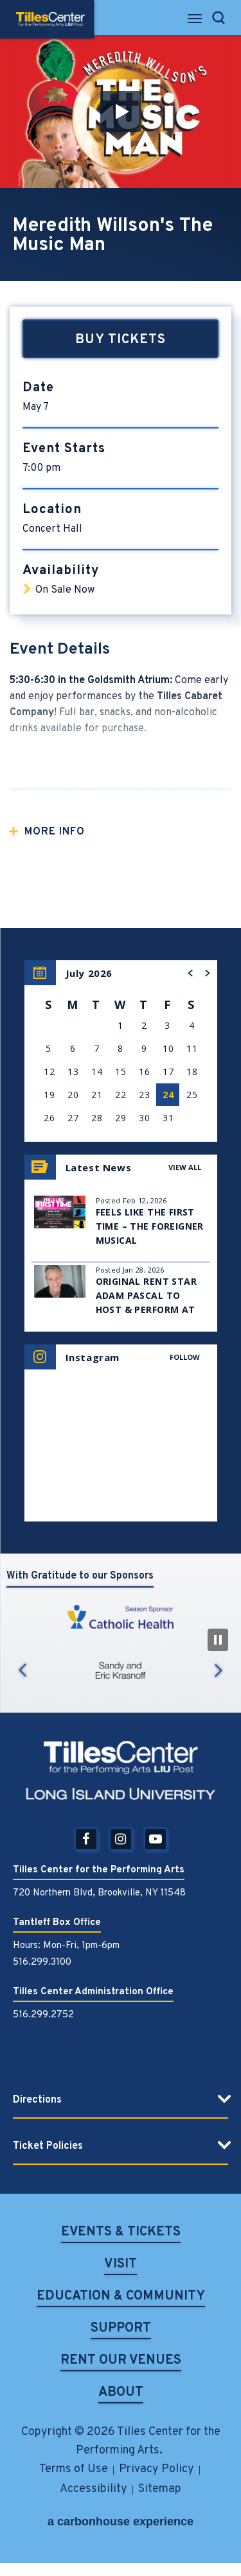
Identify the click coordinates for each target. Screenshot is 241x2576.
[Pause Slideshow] (218, 1640)
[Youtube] (155, 1839)
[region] (120, 1051)
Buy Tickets (120, 340)
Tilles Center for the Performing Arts (50, 19)
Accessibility (93, 2489)
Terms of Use (73, 2469)
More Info (54, 832)
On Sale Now (64, 590)
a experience (120, 2521)
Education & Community (121, 2297)
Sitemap (159, 2489)
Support (121, 2329)
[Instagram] (120, 1839)
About (120, 2393)
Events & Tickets (121, 2233)
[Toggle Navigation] (196, 22)
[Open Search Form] (218, 18)
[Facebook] (86, 1839)
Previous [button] (22, 1670)
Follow (185, 1357)
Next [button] (218, 1670)
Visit (120, 2265)
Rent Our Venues (120, 2361)
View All (184, 1167)
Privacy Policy (156, 2469)
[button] (120, 111)
